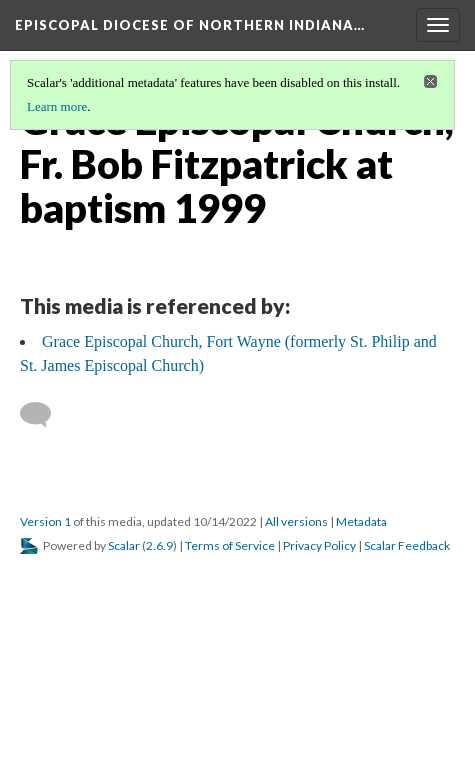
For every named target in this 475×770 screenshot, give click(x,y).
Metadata (361, 521)
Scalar (124, 545)
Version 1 (45, 521)
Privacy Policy (319, 545)
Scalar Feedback (407, 545)
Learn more (57, 106)
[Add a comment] (44, 415)
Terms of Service (230, 545)
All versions (296, 521)
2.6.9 (159, 545)
